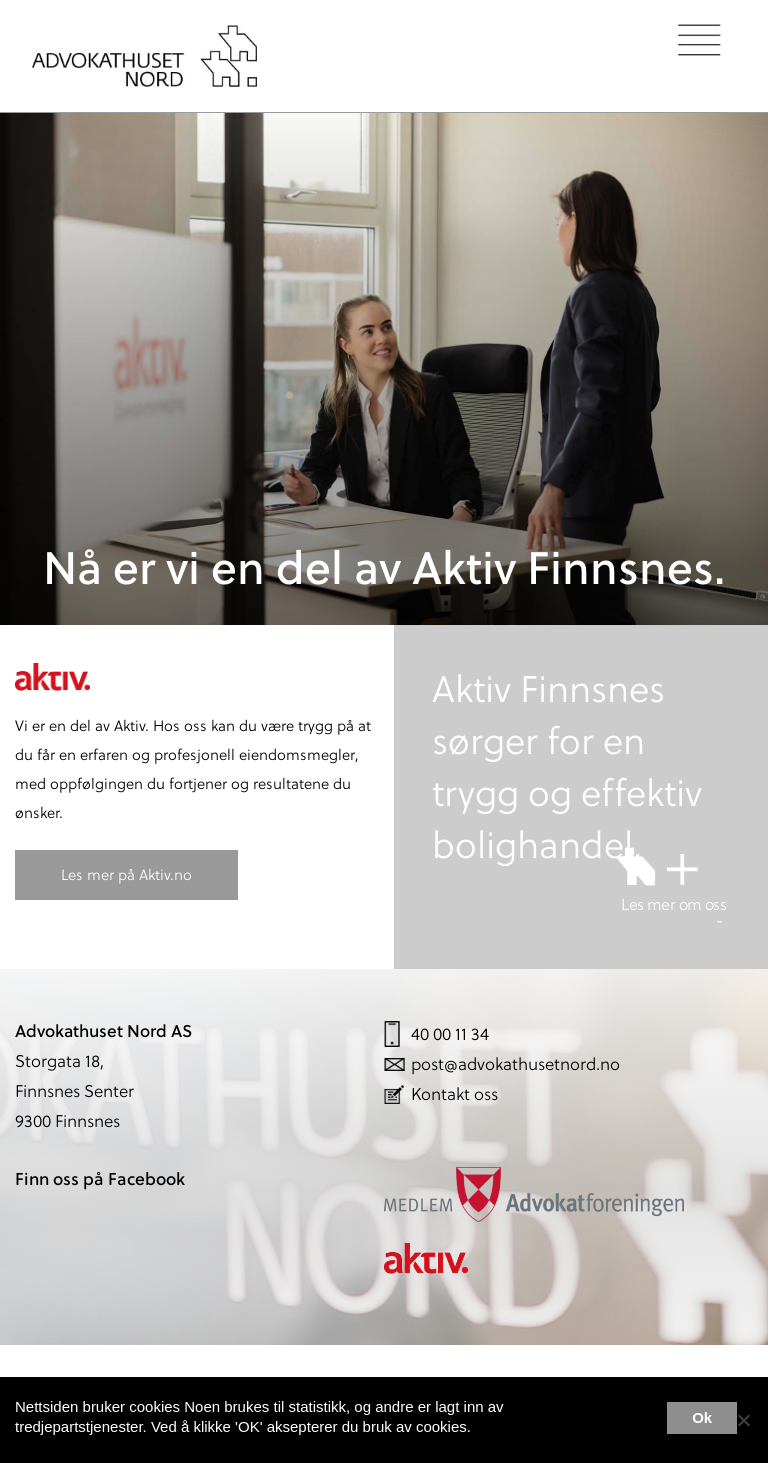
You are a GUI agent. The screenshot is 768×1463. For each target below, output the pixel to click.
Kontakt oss (454, 1094)
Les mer (615, 1419)
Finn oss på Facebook (100, 1179)
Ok (702, 1417)
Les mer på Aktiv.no (126, 874)
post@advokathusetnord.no (515, 1064)
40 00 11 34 (450, 1034)
